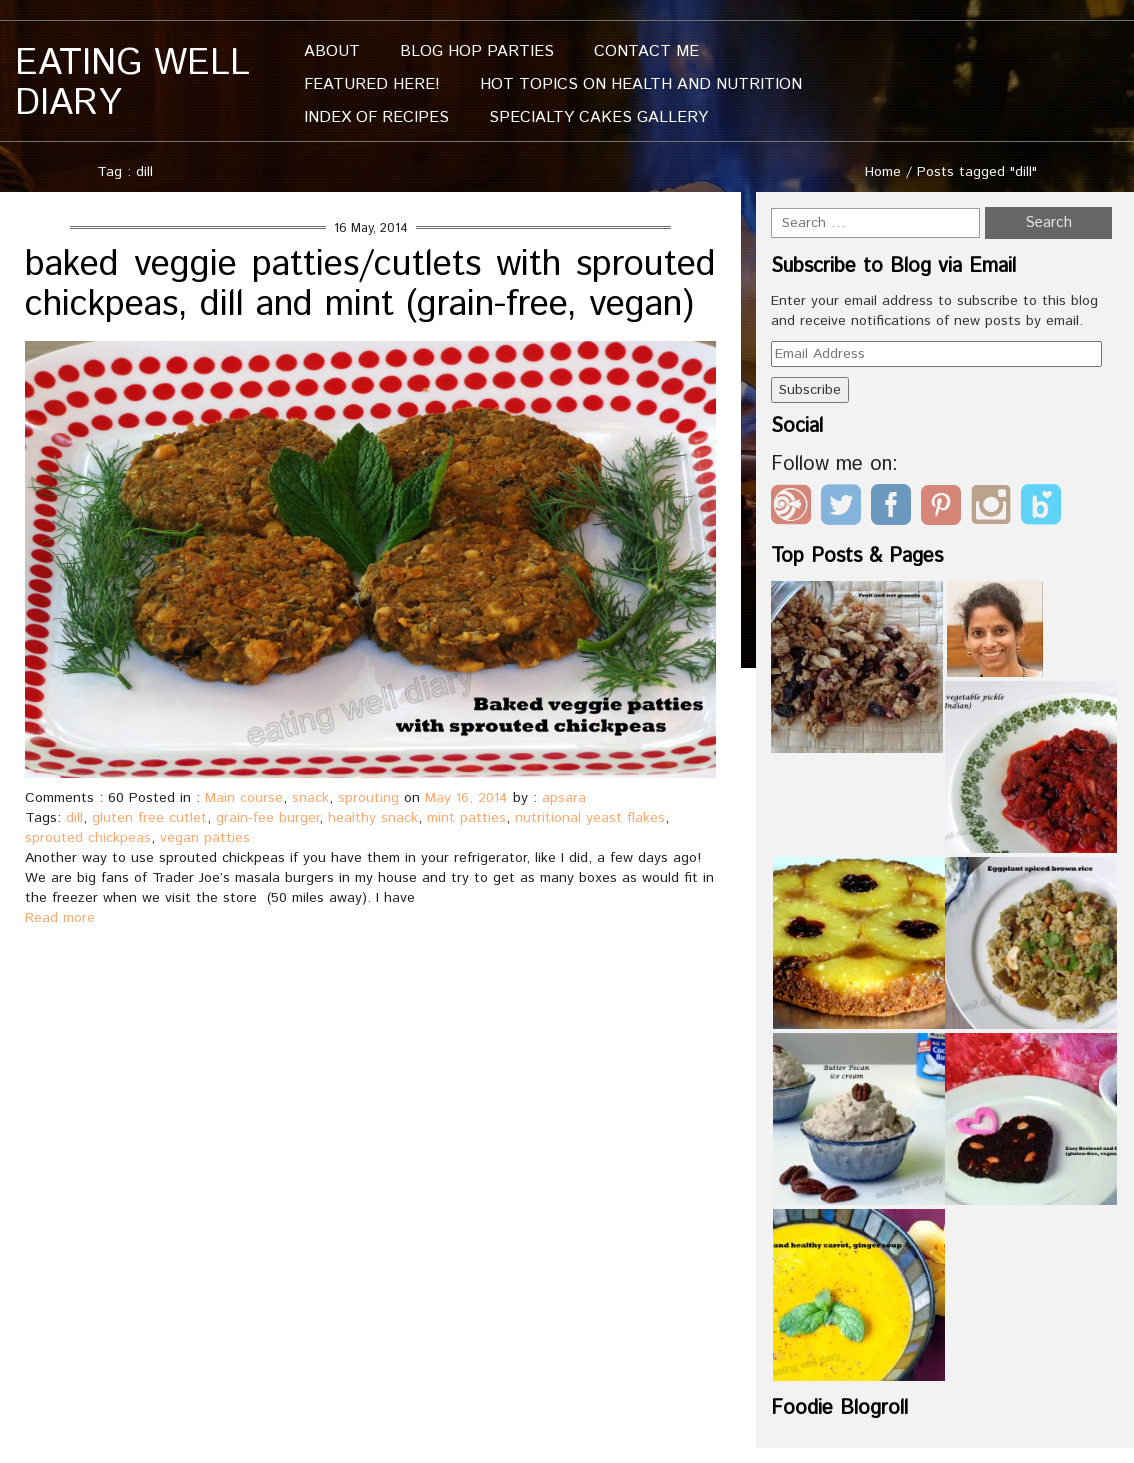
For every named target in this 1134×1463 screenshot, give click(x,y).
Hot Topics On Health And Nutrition (641, 84)
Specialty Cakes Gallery (598, 117)
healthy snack (373, 818)
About (332, 51)
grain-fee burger (267, 818)
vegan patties (205, 838)
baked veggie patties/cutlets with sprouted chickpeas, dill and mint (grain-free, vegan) (370, 285)
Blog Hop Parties (477, 51)
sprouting (368, 798)
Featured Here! (372, 84)
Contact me (646, 51)
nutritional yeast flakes (590, 818)
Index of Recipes (376, 117)
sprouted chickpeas (88, 838)
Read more (60, 918)
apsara (564, 798)
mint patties (466, 818)
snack (310, 798)
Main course (244, 798)
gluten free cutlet (149, 818)
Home (883, 172)
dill (74, 818)
